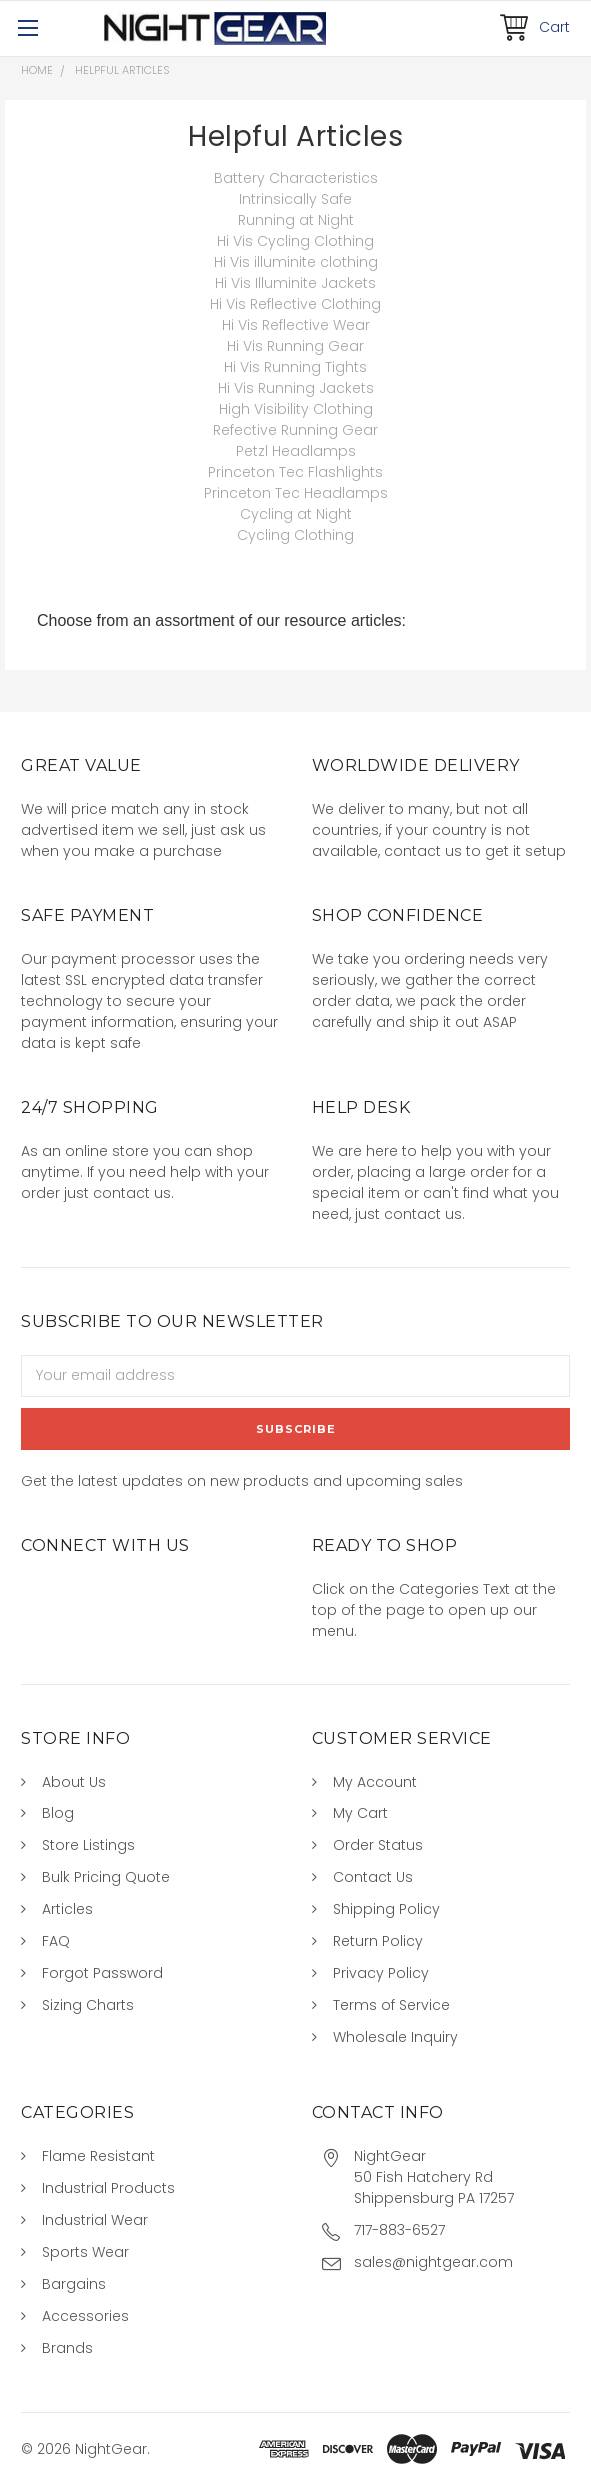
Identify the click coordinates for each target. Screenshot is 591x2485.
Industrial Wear (95, 2220)
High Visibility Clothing (296, 409)
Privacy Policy (381, 1973)
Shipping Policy (386, 1909)
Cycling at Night (296, 514)
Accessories (85, 2316)
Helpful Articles (122, 70)
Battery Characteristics (296, 178)
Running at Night (296, 220)
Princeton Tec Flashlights (295, 472)
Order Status (378, 1845)
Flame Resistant (98, 2156)
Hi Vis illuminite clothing (296, 262)
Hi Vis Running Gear (295, 346)
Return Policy (378, 1941)
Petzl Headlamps (296, 451)
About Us (74, 1782)
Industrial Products (108, 2188)
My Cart (360, 1813)
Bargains (74, 2284)
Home (37, 70)
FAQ (56, 1941)
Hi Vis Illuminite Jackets (295, 283)
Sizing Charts (88, 2005)
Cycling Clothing (295, 535)
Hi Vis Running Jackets (296, 388)
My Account (375, 1782)
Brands (67, 2348)
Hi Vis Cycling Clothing (295, 241)
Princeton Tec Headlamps (296, 493)
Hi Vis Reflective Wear (296, 325)
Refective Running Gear (295, 430)
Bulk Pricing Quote (106, 1877)
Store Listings (88, 1845)
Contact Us (373, 1877)
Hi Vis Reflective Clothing (295, 304)
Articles (67, 1909)
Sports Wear (85, 2252)
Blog (58, 1813)
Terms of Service (391, 2005)
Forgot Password (102, 1973)
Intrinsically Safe (295, 199)
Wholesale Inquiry (395, 2037)
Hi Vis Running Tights (295, 367)
